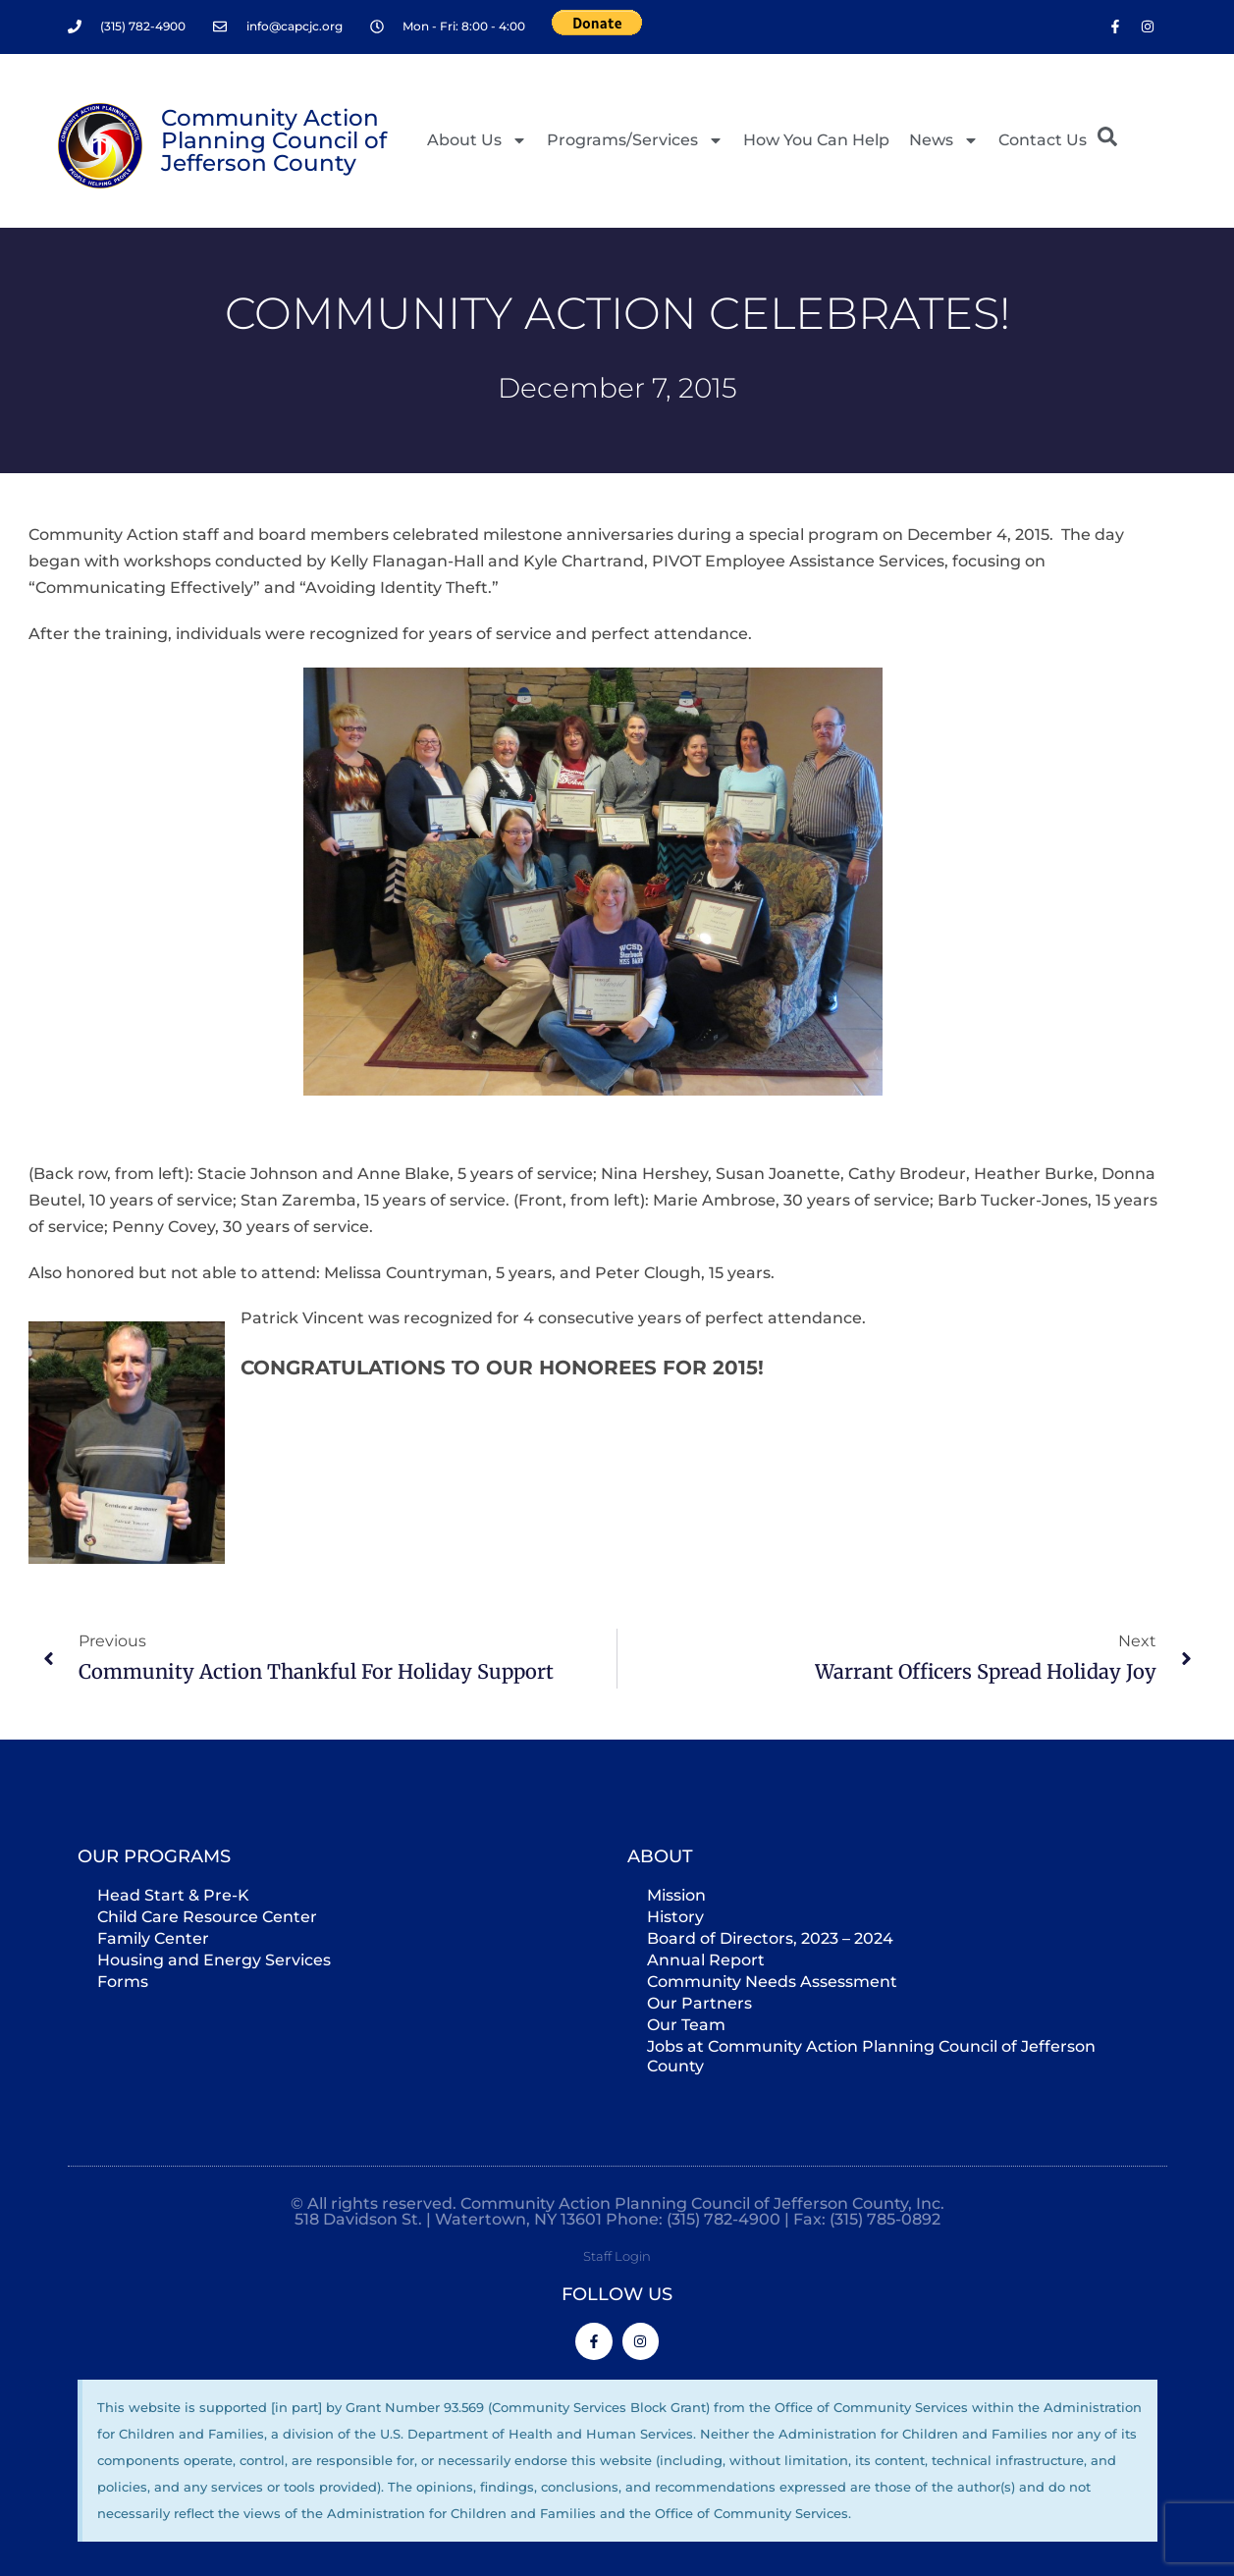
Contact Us (1042, 140)
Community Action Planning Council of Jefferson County (274, 140)
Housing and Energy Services (214, 1959)
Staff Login (617, 2255)
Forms (122, 1980)
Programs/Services (635, 140)
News (944, 140)
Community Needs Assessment (772, 1980)
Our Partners (699, 2002)
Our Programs (154, 1855)
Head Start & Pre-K (173, 1894)
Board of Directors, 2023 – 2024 (770, 1937)
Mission (676, 1894)
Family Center (153, 1937)
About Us (477, 140)
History (675, 1915)
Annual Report (706, 1959)
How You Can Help (816, 140)
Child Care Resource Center (207, 1915)
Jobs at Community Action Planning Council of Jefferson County (871, 2055)
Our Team (686, 2023)
